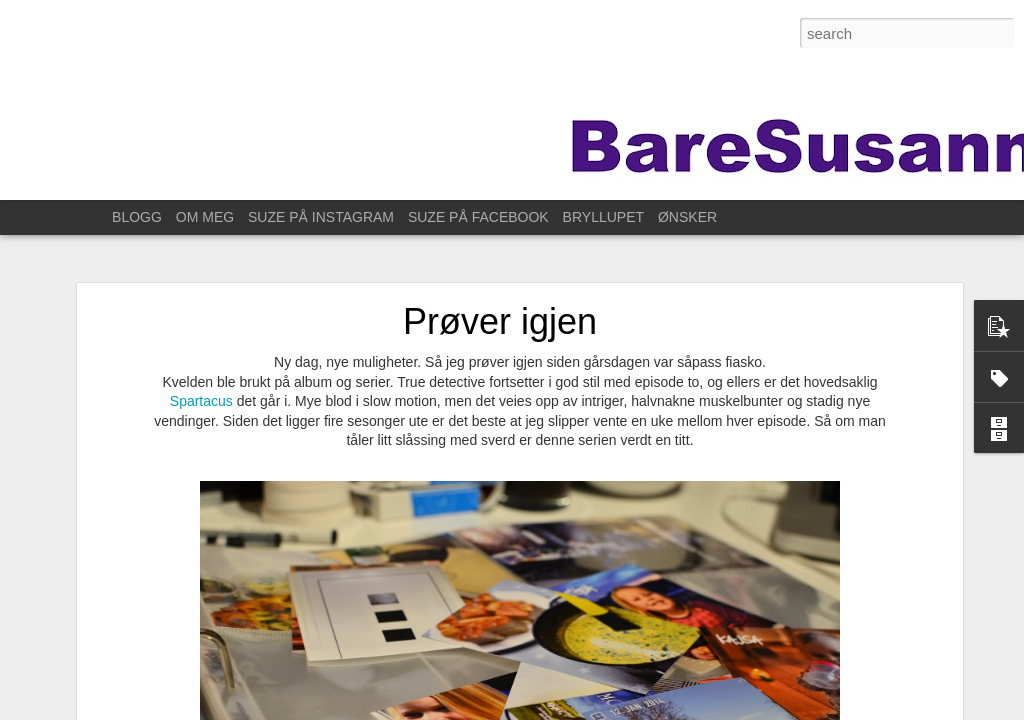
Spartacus (203, 401)
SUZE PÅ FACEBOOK (478, 217)
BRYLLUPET (603, 217)
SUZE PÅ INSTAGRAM (321, 217)
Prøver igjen (500, 321)
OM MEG (205, 217)
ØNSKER (687, 217)
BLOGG (137, 217)
